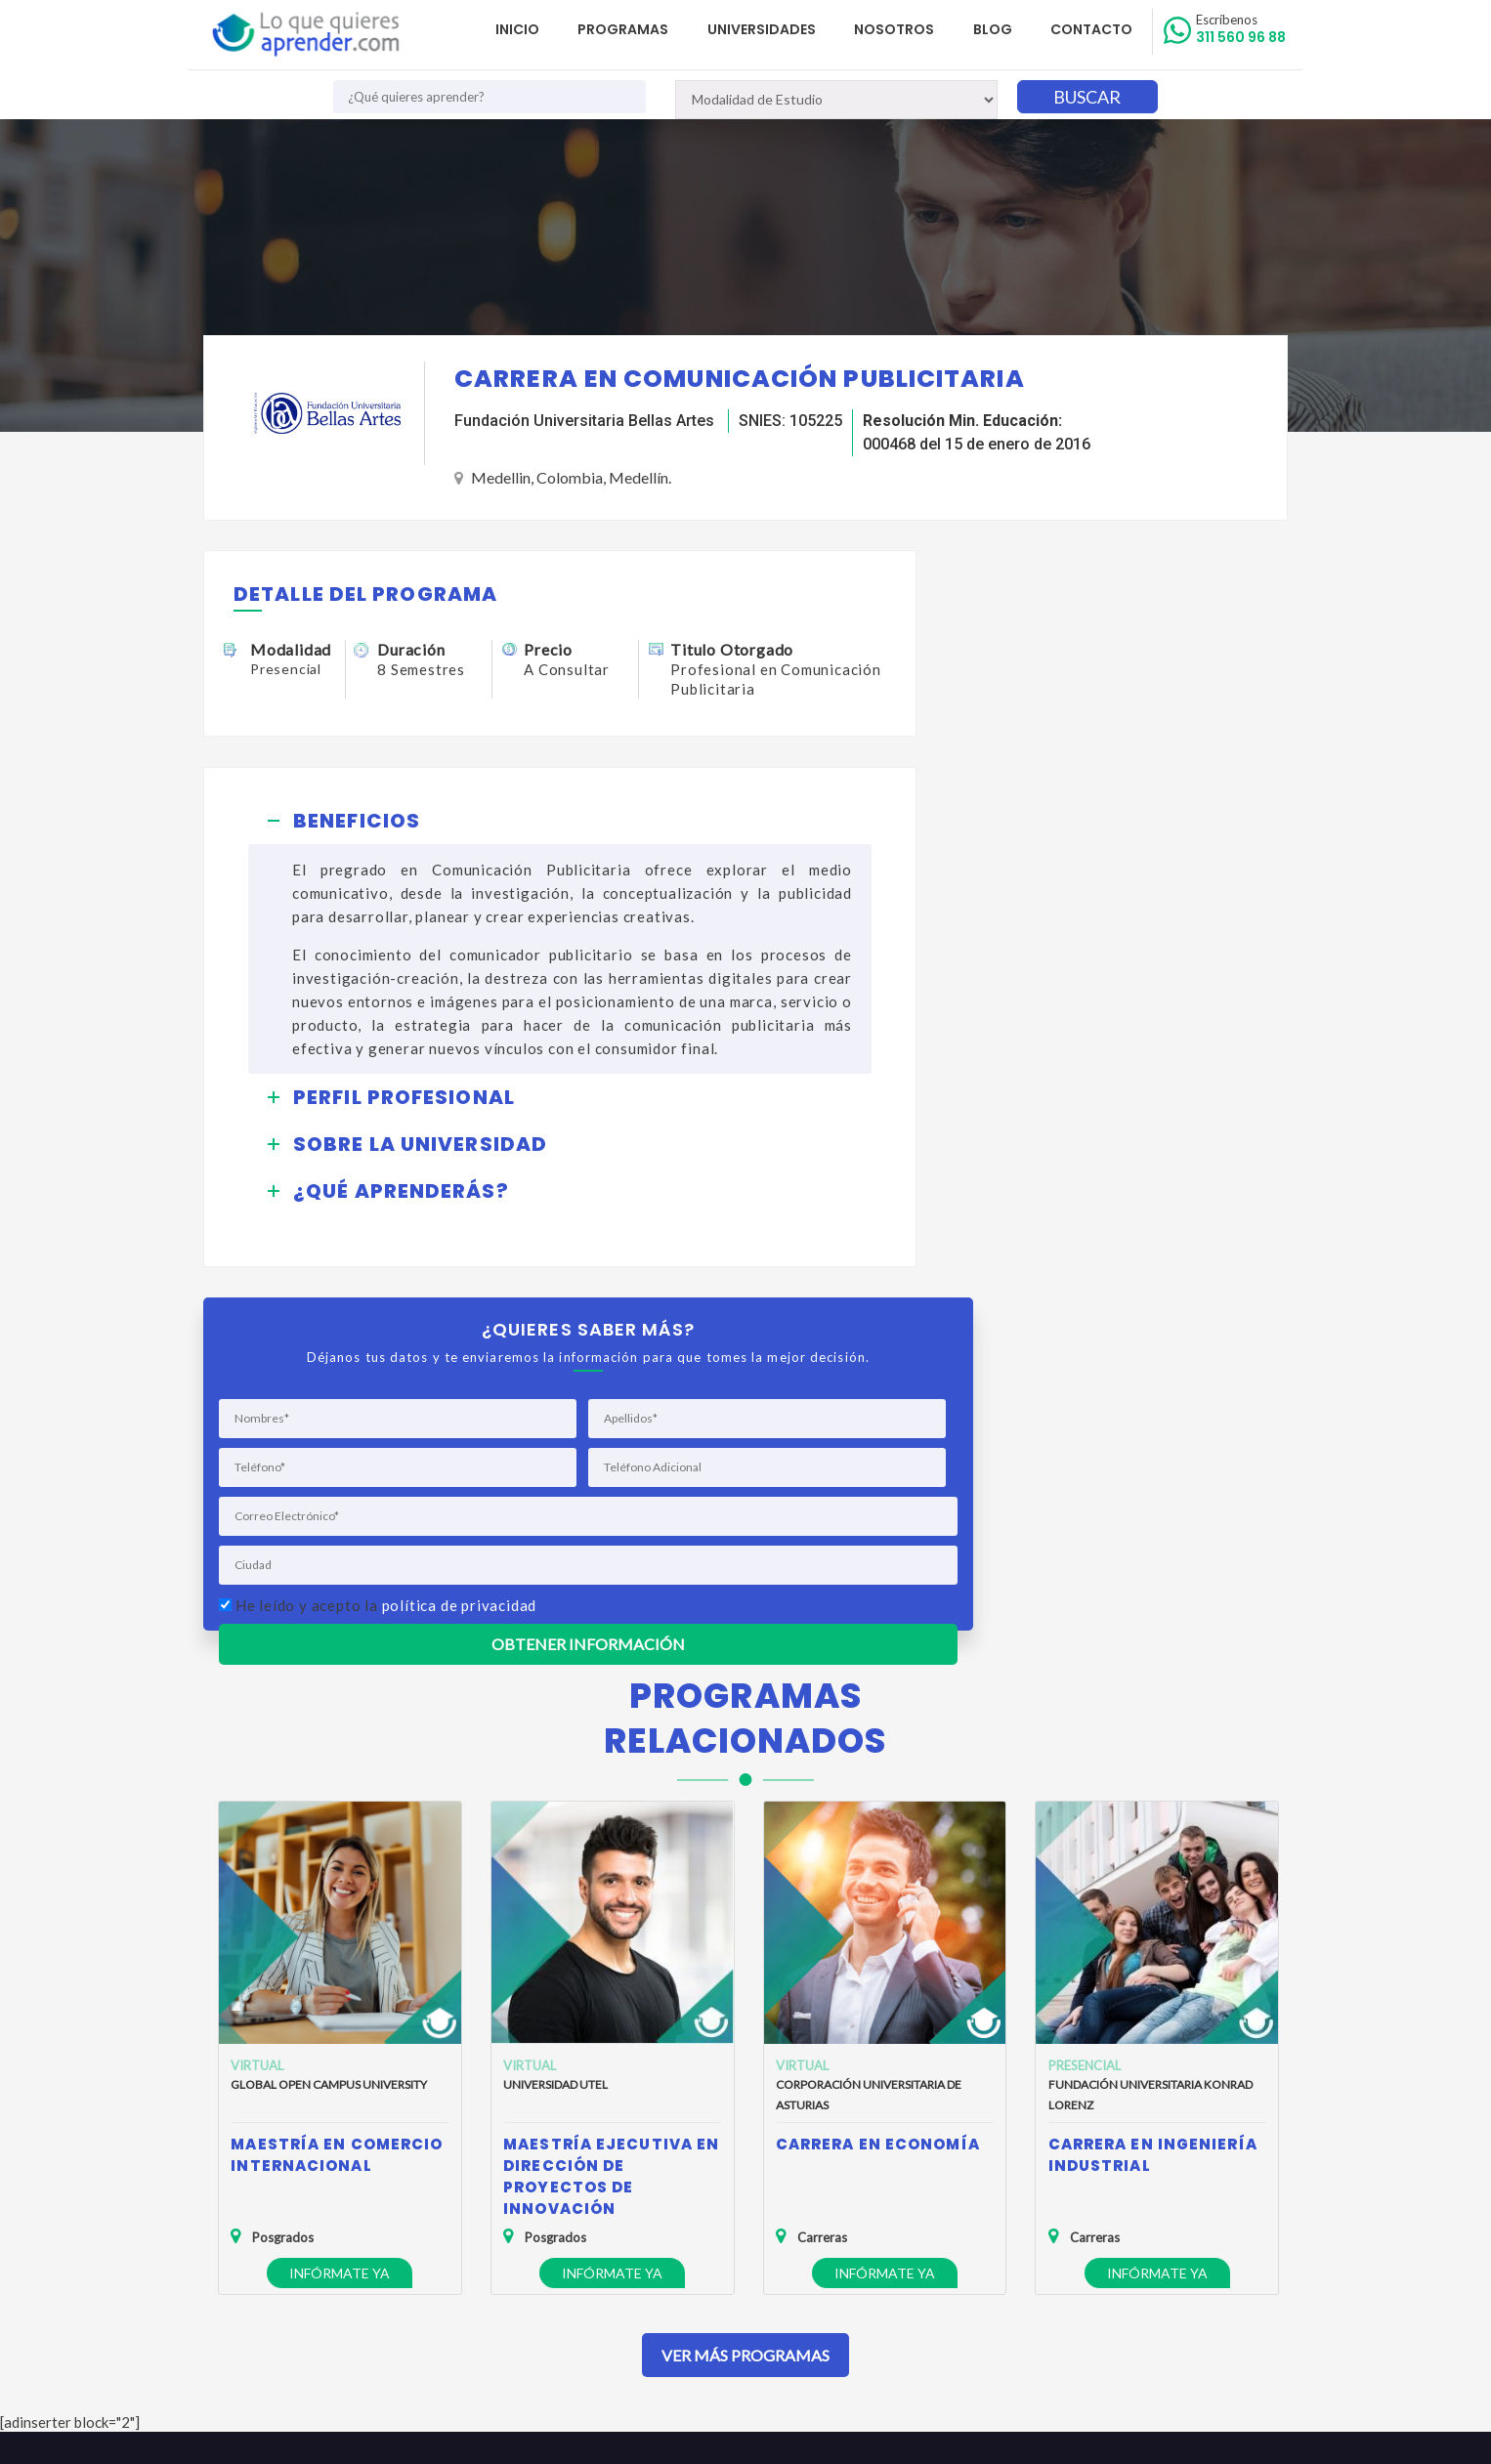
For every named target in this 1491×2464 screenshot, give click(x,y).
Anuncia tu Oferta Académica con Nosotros (350, 2268)
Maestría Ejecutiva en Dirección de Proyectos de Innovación (611, 1801)
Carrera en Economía (878, 1769)
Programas (640, 29)
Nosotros (905, 29)
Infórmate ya (339, 1898)
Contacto (1095, 29)
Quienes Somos (265, 2183)
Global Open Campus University (329, 1709)
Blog (999, 29)
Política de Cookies (275, 2239)
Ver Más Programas (745, 1980)
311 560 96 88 (1243, 29)
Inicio (538, 29)
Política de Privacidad (281, 2211)
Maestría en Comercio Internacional (337, 1780)
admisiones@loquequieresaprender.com (734, 2251)
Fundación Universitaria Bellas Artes (584, 421)
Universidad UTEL (555, 1709)
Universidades (775, 29)
